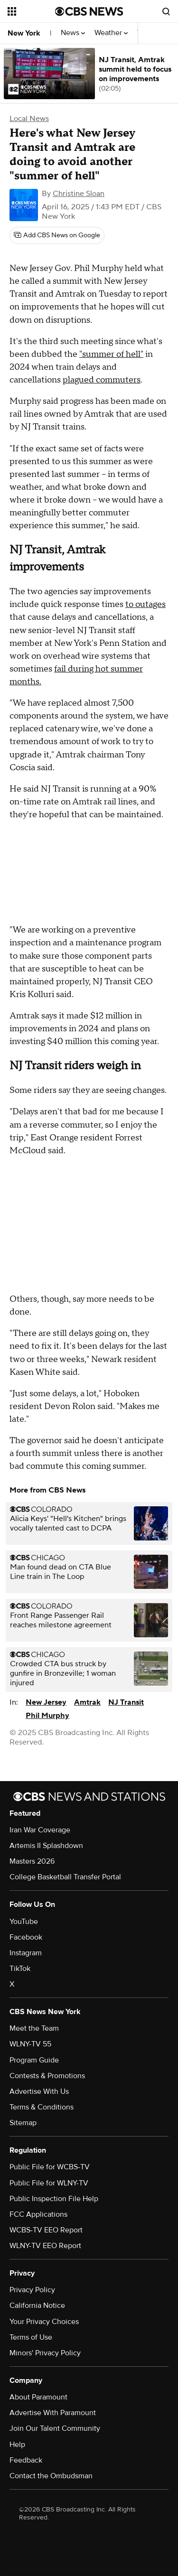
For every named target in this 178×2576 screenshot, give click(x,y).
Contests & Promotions (47, 2076)
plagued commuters (102, 379)
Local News (29, 118)
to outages (145, 604)
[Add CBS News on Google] (56, 235)
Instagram (25, 1953)
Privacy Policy (32, 2290)
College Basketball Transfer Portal (65, 1877)
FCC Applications (38, 2214)
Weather (111, 32)
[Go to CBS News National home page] (89, 11)
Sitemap (23, 2123)
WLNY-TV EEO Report (45, 2245)
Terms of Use (30, 2337)
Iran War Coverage (39, 1830)
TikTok (19, 1968)
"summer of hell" (111, 354)
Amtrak (87, 1702)
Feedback (25, 2460)
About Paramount (38, 2397)
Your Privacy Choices (44, 2321)
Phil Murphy (47, 1715)
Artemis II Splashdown (46, 1845)
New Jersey (46, 1702)
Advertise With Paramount (52, 2413)
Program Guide (34, 2060)
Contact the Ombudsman (51, 2476)
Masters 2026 (32, 1861)
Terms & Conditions (41, 2107)
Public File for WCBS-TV (49, 2167)
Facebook (25, 1937)
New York (24, 33)
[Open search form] (166, 11)
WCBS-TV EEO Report (46, 2230)
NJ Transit (126, 1702)
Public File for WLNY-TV (48, 2183)
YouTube (23, 1921)
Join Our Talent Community (54, 2428)
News (73, 32)
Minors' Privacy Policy (45, 2353)
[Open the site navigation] (31, 11)
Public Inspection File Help (53, 2199)
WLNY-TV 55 (30, 2044)
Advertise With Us (39, 2091)
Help (17, 2444)
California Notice (37, 2305)
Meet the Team (34, 2028)
